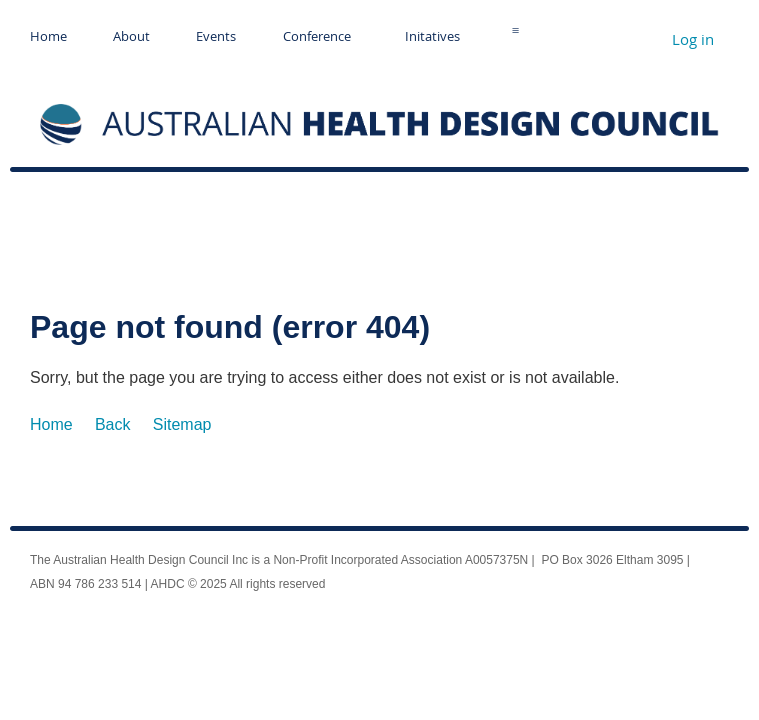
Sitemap (182, 424)
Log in (693, 39)
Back (113, 424)
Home (51, 424)
